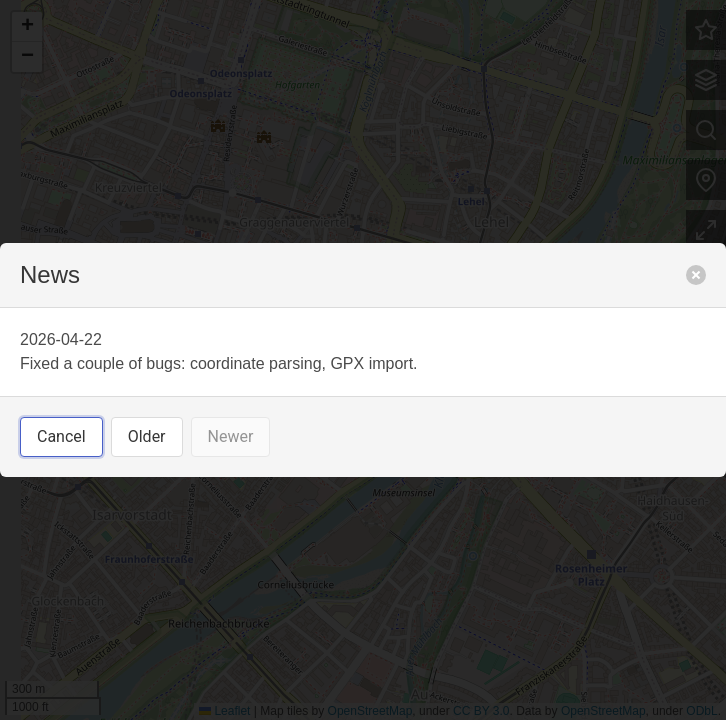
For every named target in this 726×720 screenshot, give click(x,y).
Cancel (61, 436)
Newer (231, 436)
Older (147, 436)
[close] (696, 275)
